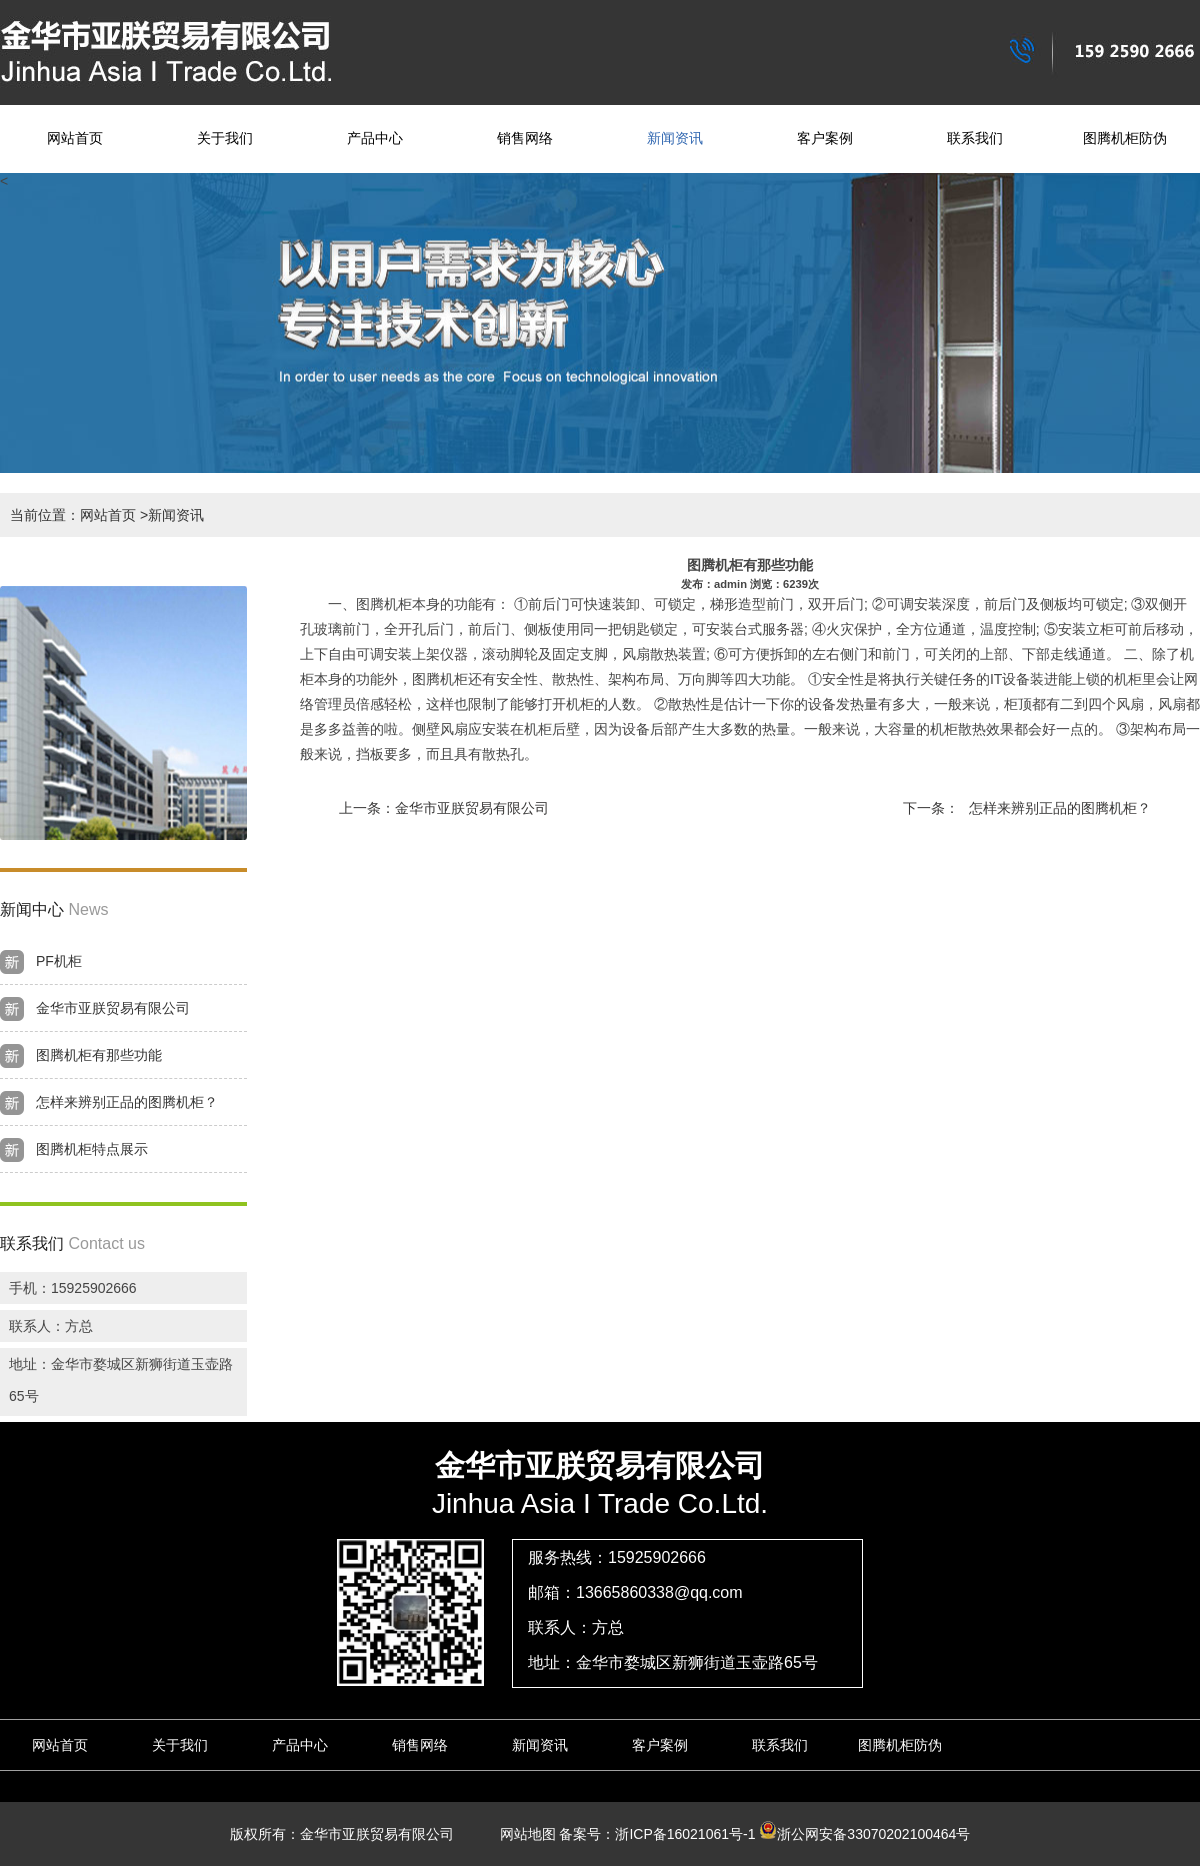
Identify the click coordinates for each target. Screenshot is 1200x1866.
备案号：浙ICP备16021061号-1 (657, 1834)
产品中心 (375, 138)
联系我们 (975, 138)
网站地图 (521, 1834)
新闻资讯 (675, 138)
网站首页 (75, 138)
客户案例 (825, 138)
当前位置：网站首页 (73, 515)
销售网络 (525, 138)
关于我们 (225, 138)
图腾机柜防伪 (1125, 138)
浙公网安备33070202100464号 (864, 1834)
